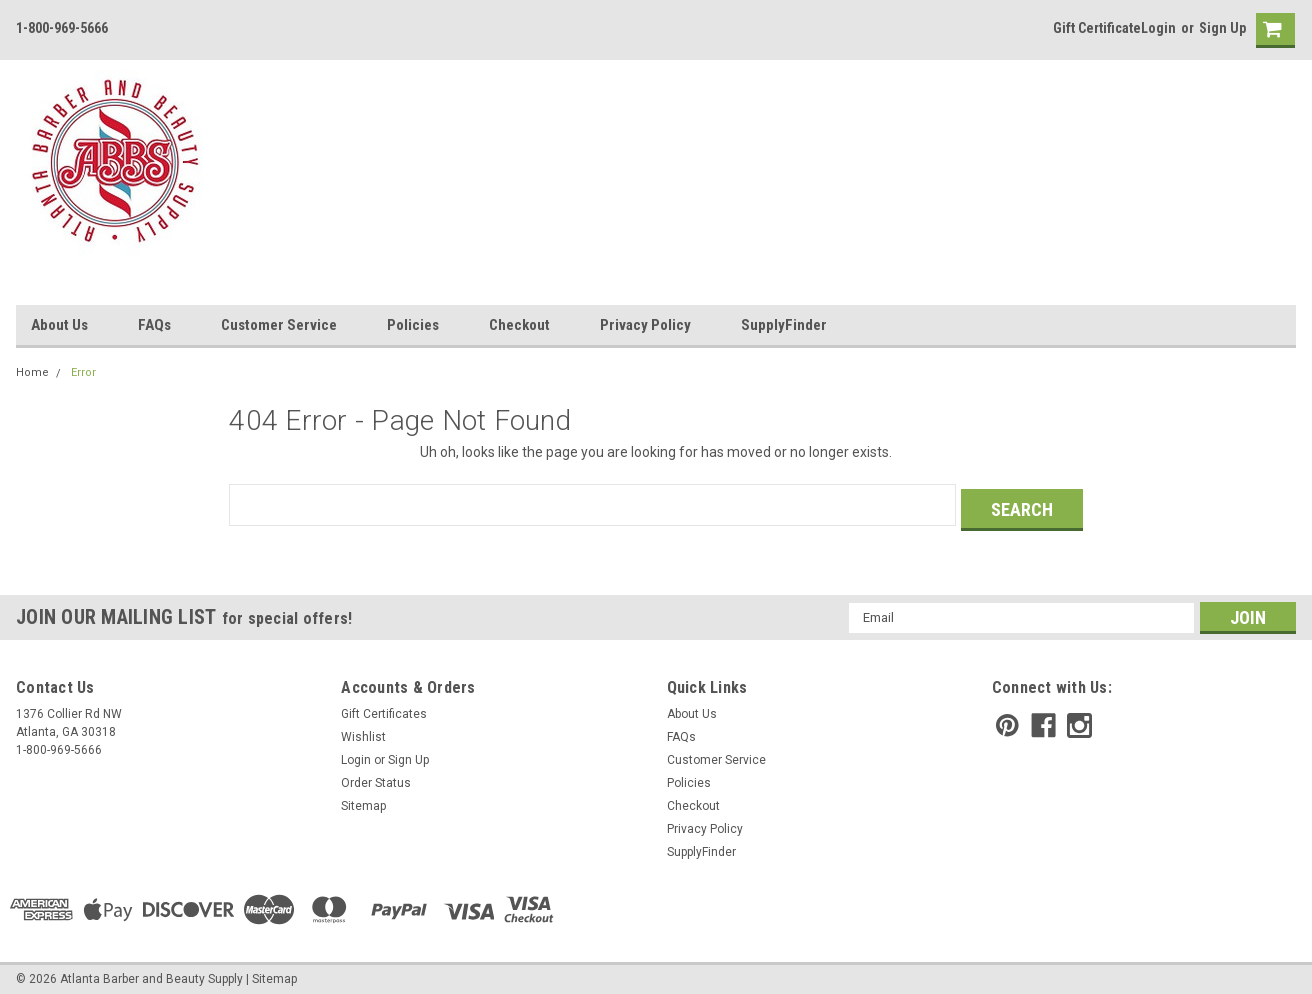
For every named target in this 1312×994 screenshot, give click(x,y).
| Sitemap (271, 974)
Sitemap (363, 801)
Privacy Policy (645, 325)
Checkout (519, 325)
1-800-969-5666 (62, 28)
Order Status (376, 778)
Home (32, 372)
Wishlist (363, 732)
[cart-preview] (1271, 30)
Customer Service (279, 325)
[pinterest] (1007, 720)
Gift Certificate (1097, 28)
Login (1158, 28)
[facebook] (1043, 720)
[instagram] (1079, 720)
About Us (59, 325)
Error (83, 372)
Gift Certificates (384, 709)
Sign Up (1222, 28)
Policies (413, 325)
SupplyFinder (784, 325)
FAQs (154, 325)
